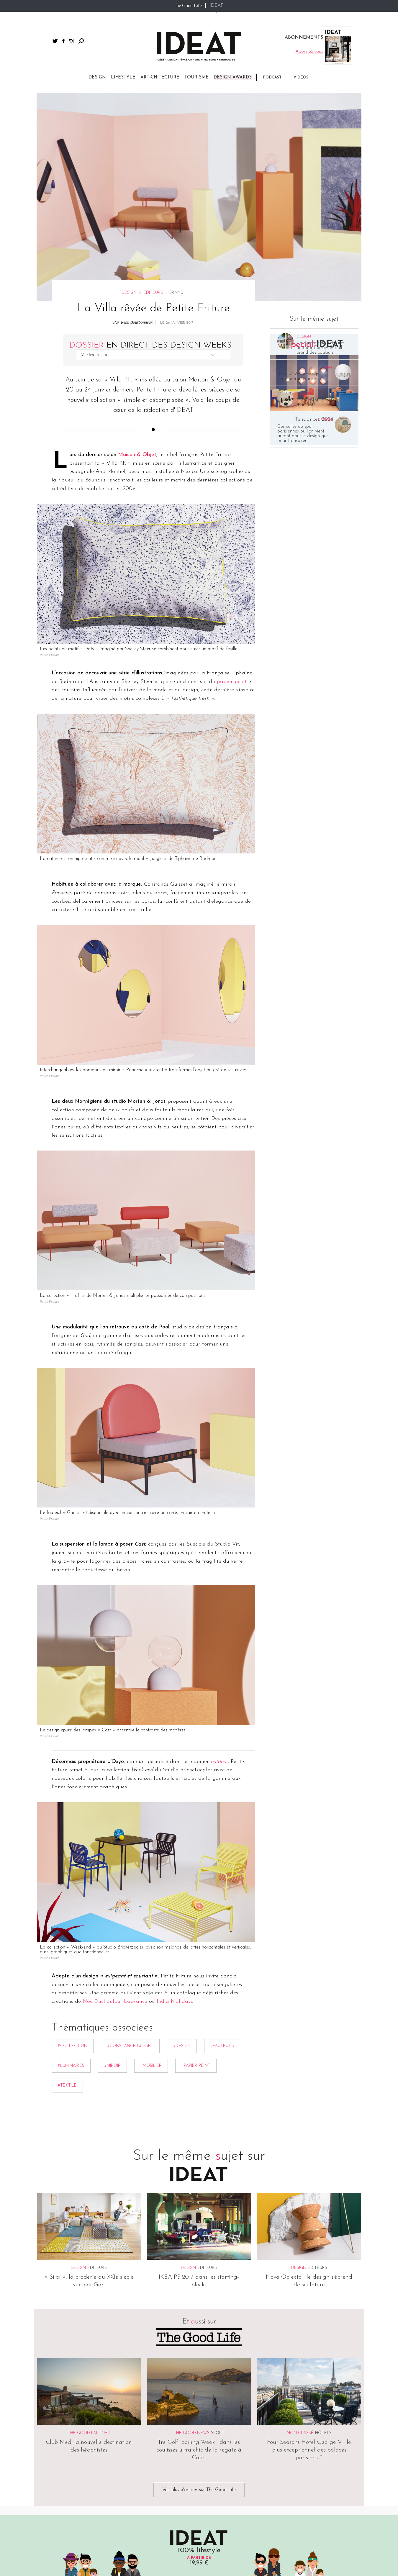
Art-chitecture (48, 2484)
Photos (42, 2504)
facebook (63, 41)
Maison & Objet (137, 247)
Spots (41, 2491)
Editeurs (153, 85)
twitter (55, 41)
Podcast (272, 77)
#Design (182, 1838)
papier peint (232, 473)
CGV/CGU (98, 2418)
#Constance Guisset (130, 1838)
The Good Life (187, 5)
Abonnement (244, 2418)
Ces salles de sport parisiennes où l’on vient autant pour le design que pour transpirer (303, 225)
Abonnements (130, 2463)
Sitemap (48, 2422)
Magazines (128, 2470)
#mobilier (151, 1858)
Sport (218, 2225)
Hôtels (323, 2225)
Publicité (184, 2418)
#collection (72, 1838)
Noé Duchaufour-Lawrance (115, 1794)
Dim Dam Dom (215, 2484)
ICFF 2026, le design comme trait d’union (298, 168)
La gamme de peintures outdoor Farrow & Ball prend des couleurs (321, 140)
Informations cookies (140, 2418)
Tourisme (44, 2477)
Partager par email (21, 909)
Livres (124, 2477)
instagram (71, 41)
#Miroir (112, 1858)
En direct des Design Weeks (150, 137)
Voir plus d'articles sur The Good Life (199, 2282)
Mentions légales (60, 2418)
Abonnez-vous (199, 2376)
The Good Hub (214, 2477)
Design (129, 85)
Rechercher (81, 41)
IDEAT (216, 5)
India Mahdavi (173, 1794)
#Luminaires (71, 1858)
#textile (67, 1877)
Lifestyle (43, 2463)
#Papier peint (195, 1858)
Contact (211, 2418)
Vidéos (301, 77)
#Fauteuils (222, 1838)
